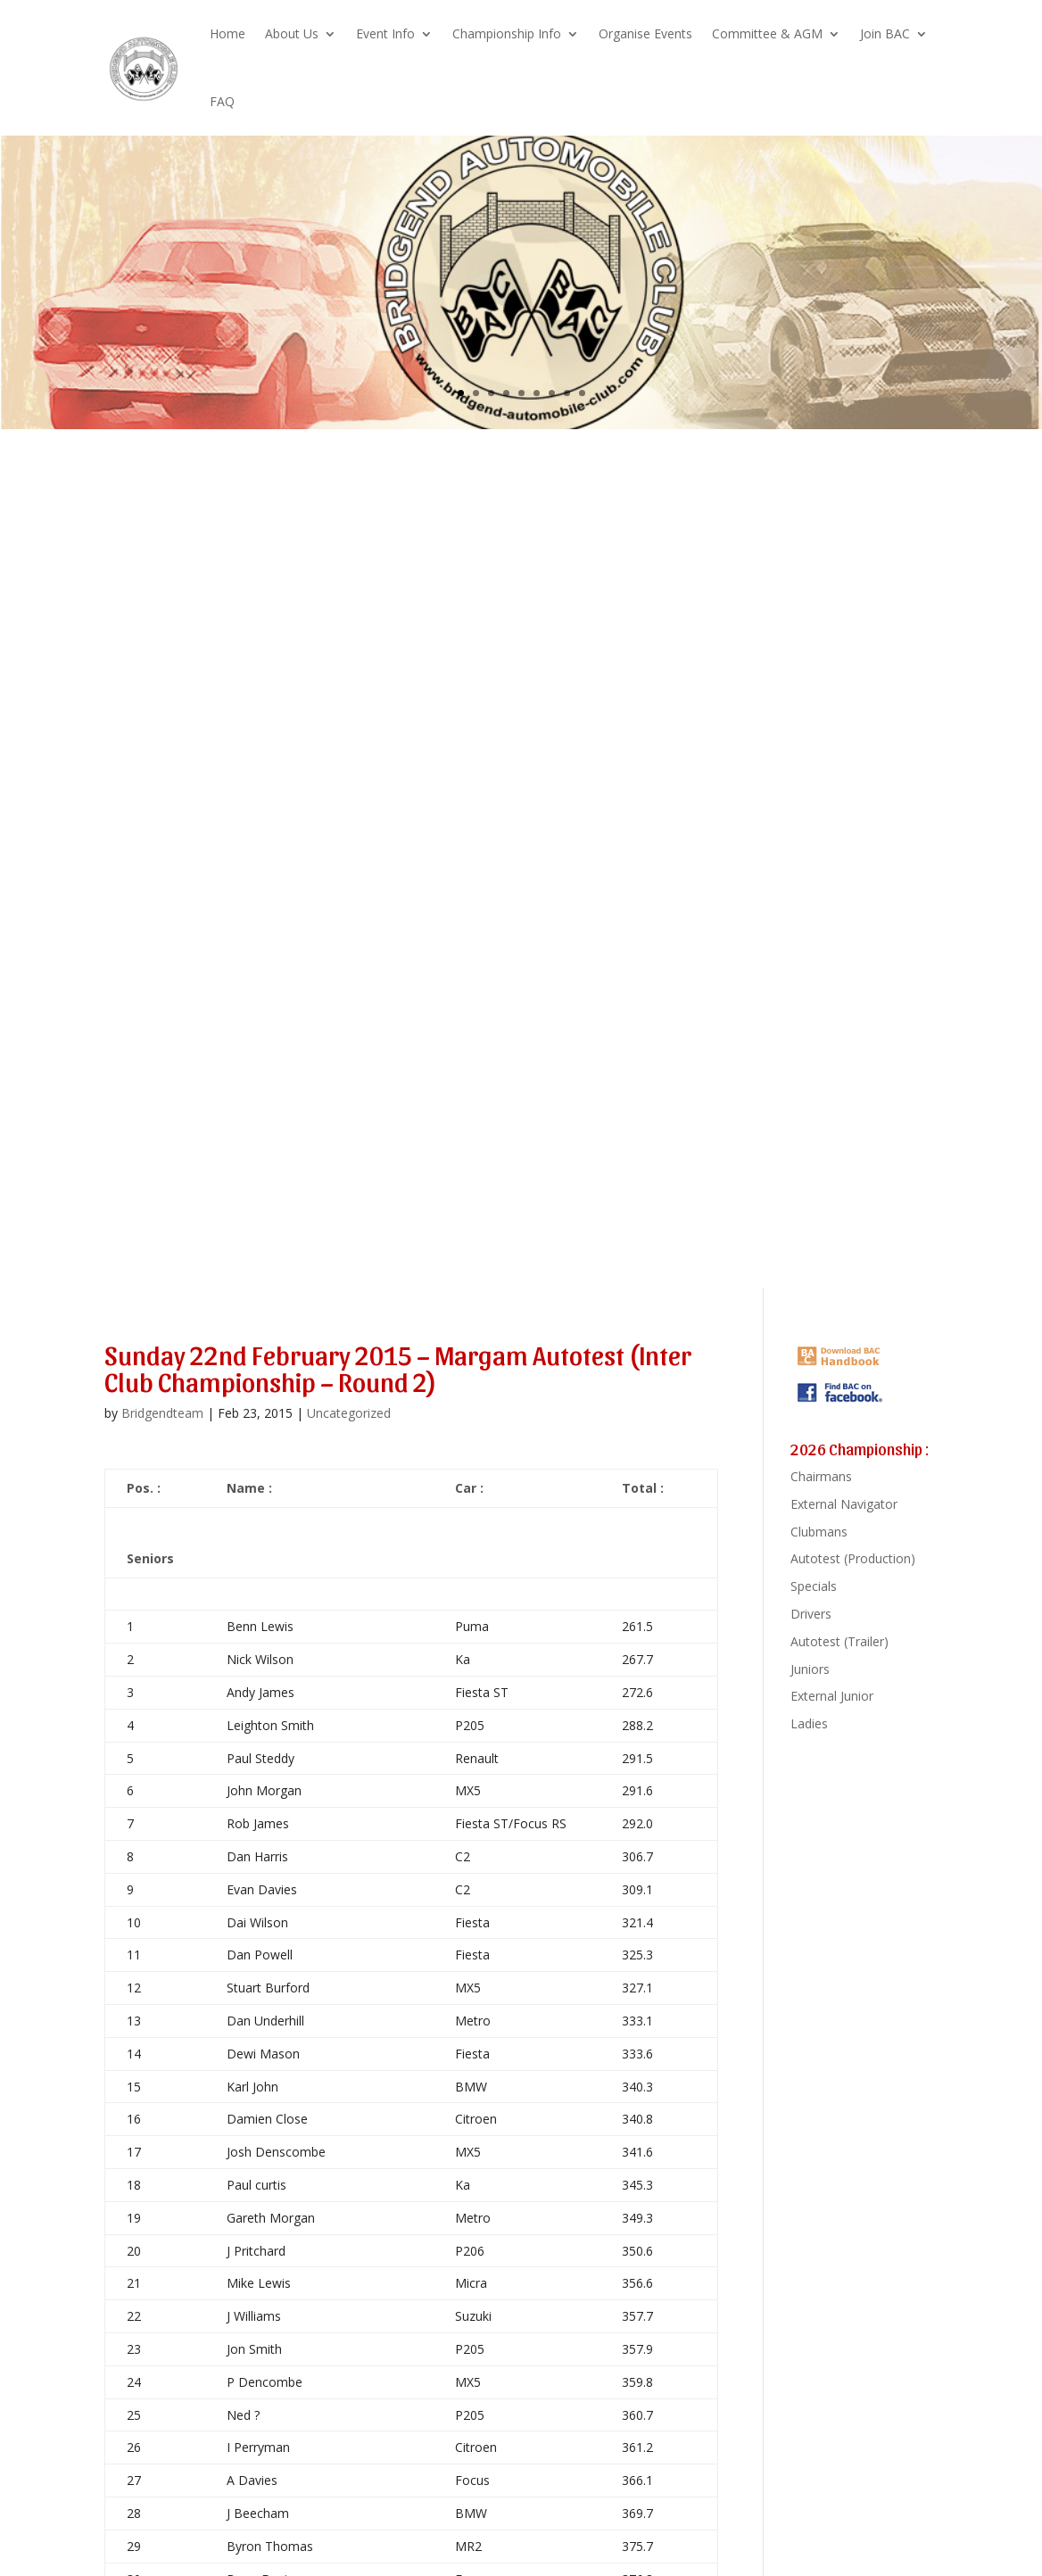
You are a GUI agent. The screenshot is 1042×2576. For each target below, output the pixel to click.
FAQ (222, 101)
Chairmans (821, 1476)
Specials (813, 1586)
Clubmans (819, 1531)
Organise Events (645, 33)
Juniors (810, 1669)
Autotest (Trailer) (839, 1641)
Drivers (810, 1613)
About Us (291, 33)
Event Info (385, 33)
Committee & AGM (767, 33)
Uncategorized (349, 1412)
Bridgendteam (162, 1412)
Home (227, 33)
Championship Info (506, 33)
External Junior (831, 1695)
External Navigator (843, 1503)
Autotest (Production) (852, 1558)
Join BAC (885, 33)
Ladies (809, 1723)
